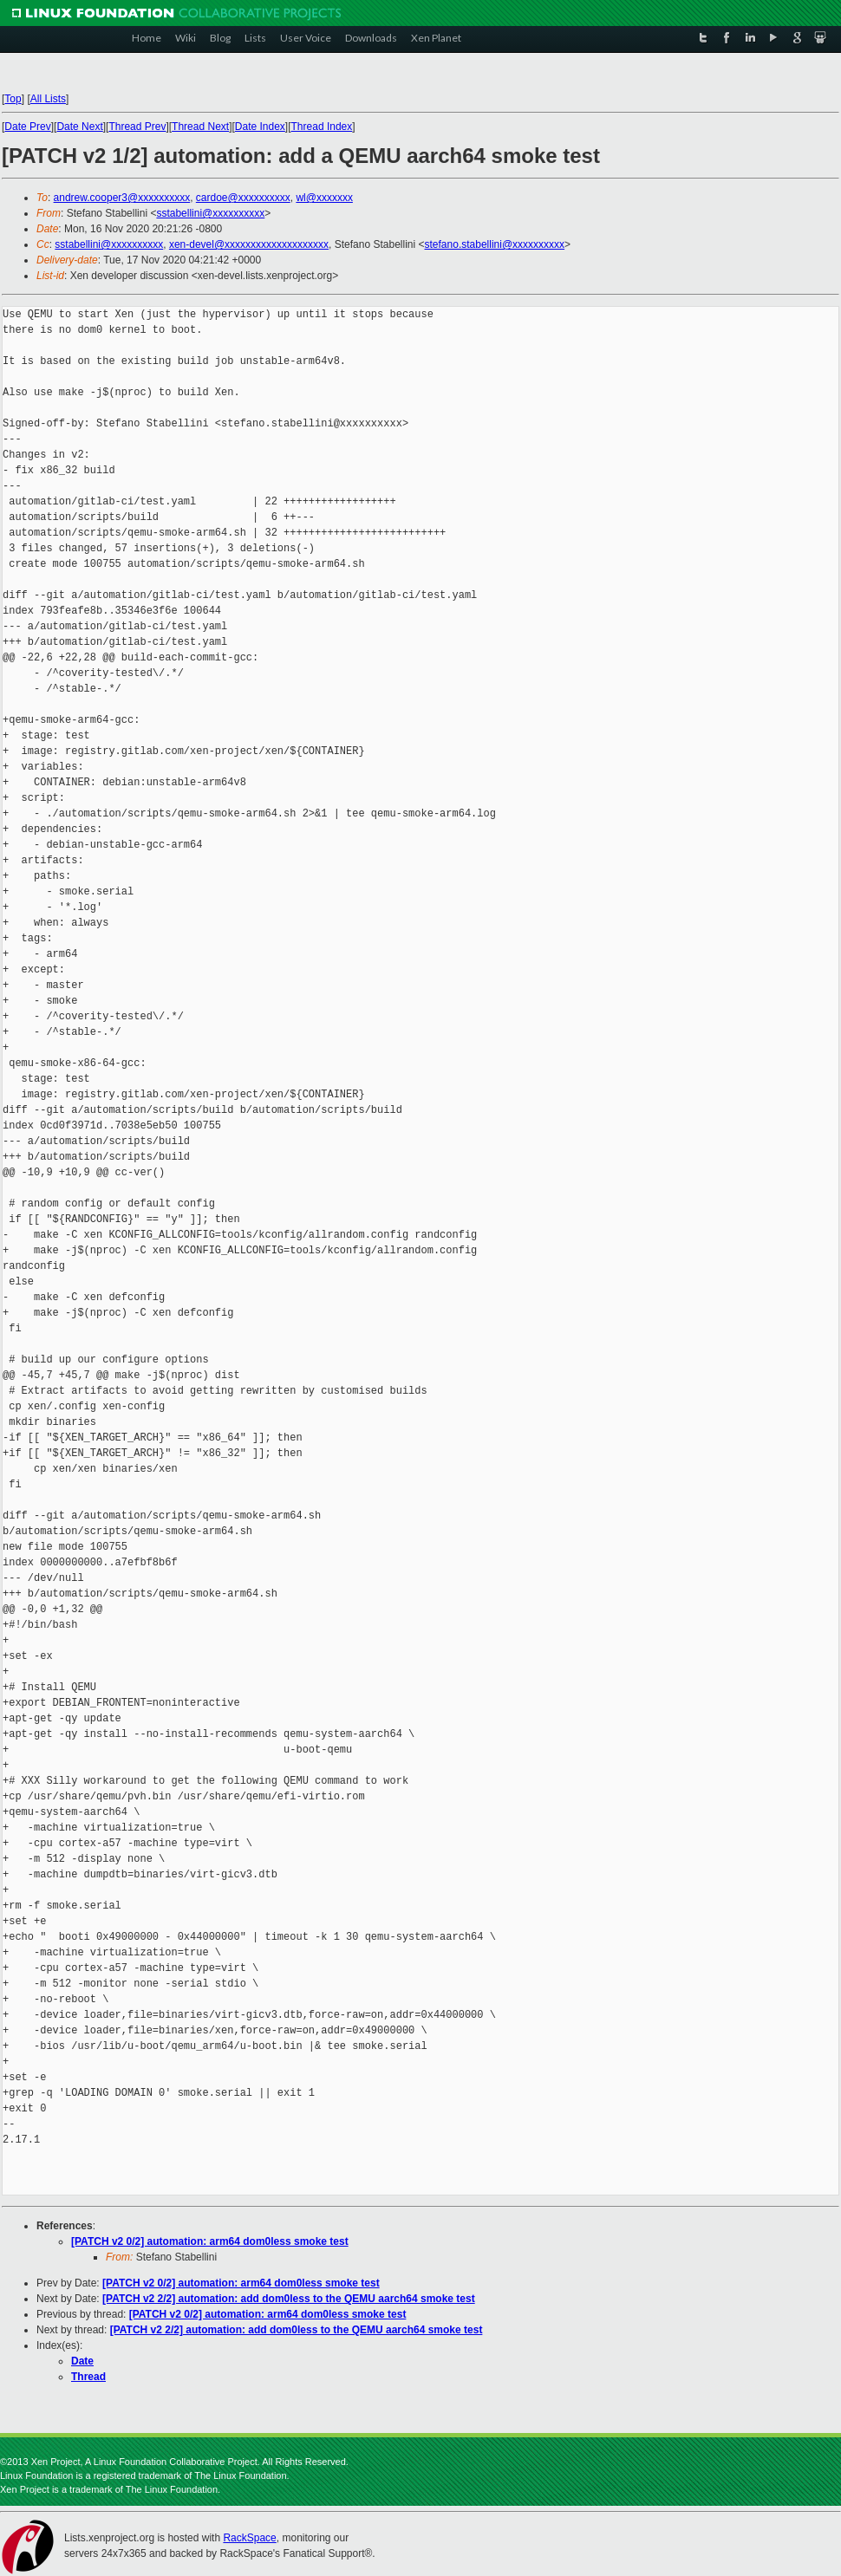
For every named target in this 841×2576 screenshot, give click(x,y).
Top (12, 99)
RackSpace (249, 2538)
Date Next (79, 126)
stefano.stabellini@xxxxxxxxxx (495, 244)
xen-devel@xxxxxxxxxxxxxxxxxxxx (249, 244)
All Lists (48, 99)
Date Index (260, 126)
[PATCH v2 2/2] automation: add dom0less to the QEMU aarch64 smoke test (288, 2299)
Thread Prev (137, 126)
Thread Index (322, 126)
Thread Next (200, 126)
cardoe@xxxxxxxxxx (243, 198)
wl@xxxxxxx (324, 198)
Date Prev (27, 126)
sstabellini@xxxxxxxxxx (210, 213)
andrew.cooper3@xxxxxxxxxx (122, 198)
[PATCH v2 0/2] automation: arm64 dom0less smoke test (210, 2241)
